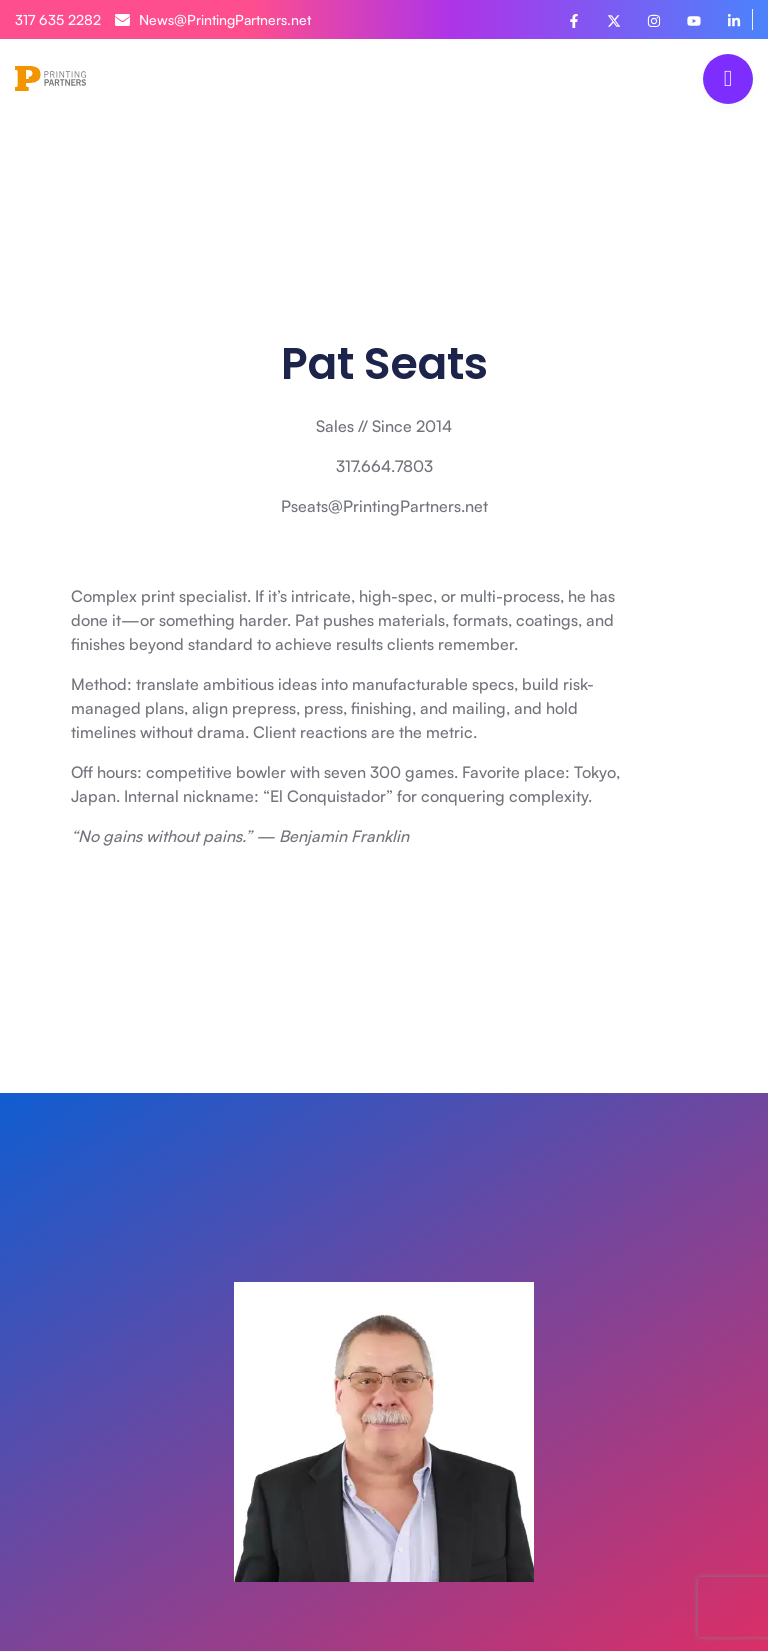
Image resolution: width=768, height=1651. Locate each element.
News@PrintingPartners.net (213, 19)
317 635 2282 (58, 19)
